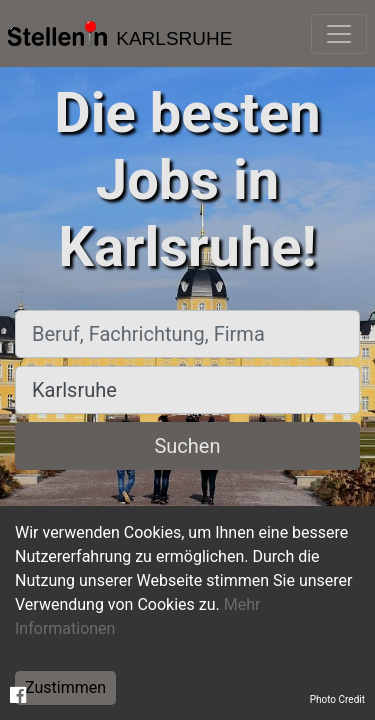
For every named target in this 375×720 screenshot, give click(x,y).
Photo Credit (337, 699)
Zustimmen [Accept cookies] (65, 687)
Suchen (187, 446)
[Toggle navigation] (339, 34)
